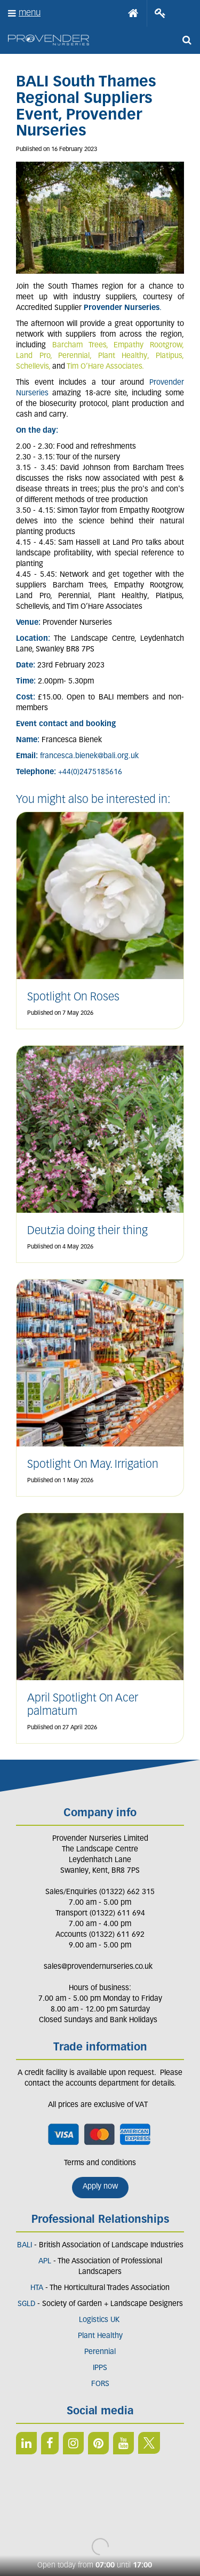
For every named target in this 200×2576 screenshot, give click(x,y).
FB (50, 2443)
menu (30, 13)
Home (133, 13)
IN (73, 2443)
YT (123, 2443)
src (186, 40)
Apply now (100, 2187)
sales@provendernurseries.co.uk (98, 1967)
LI (26, 2443)
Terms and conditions (100, 2163)
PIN (98, 2443)
